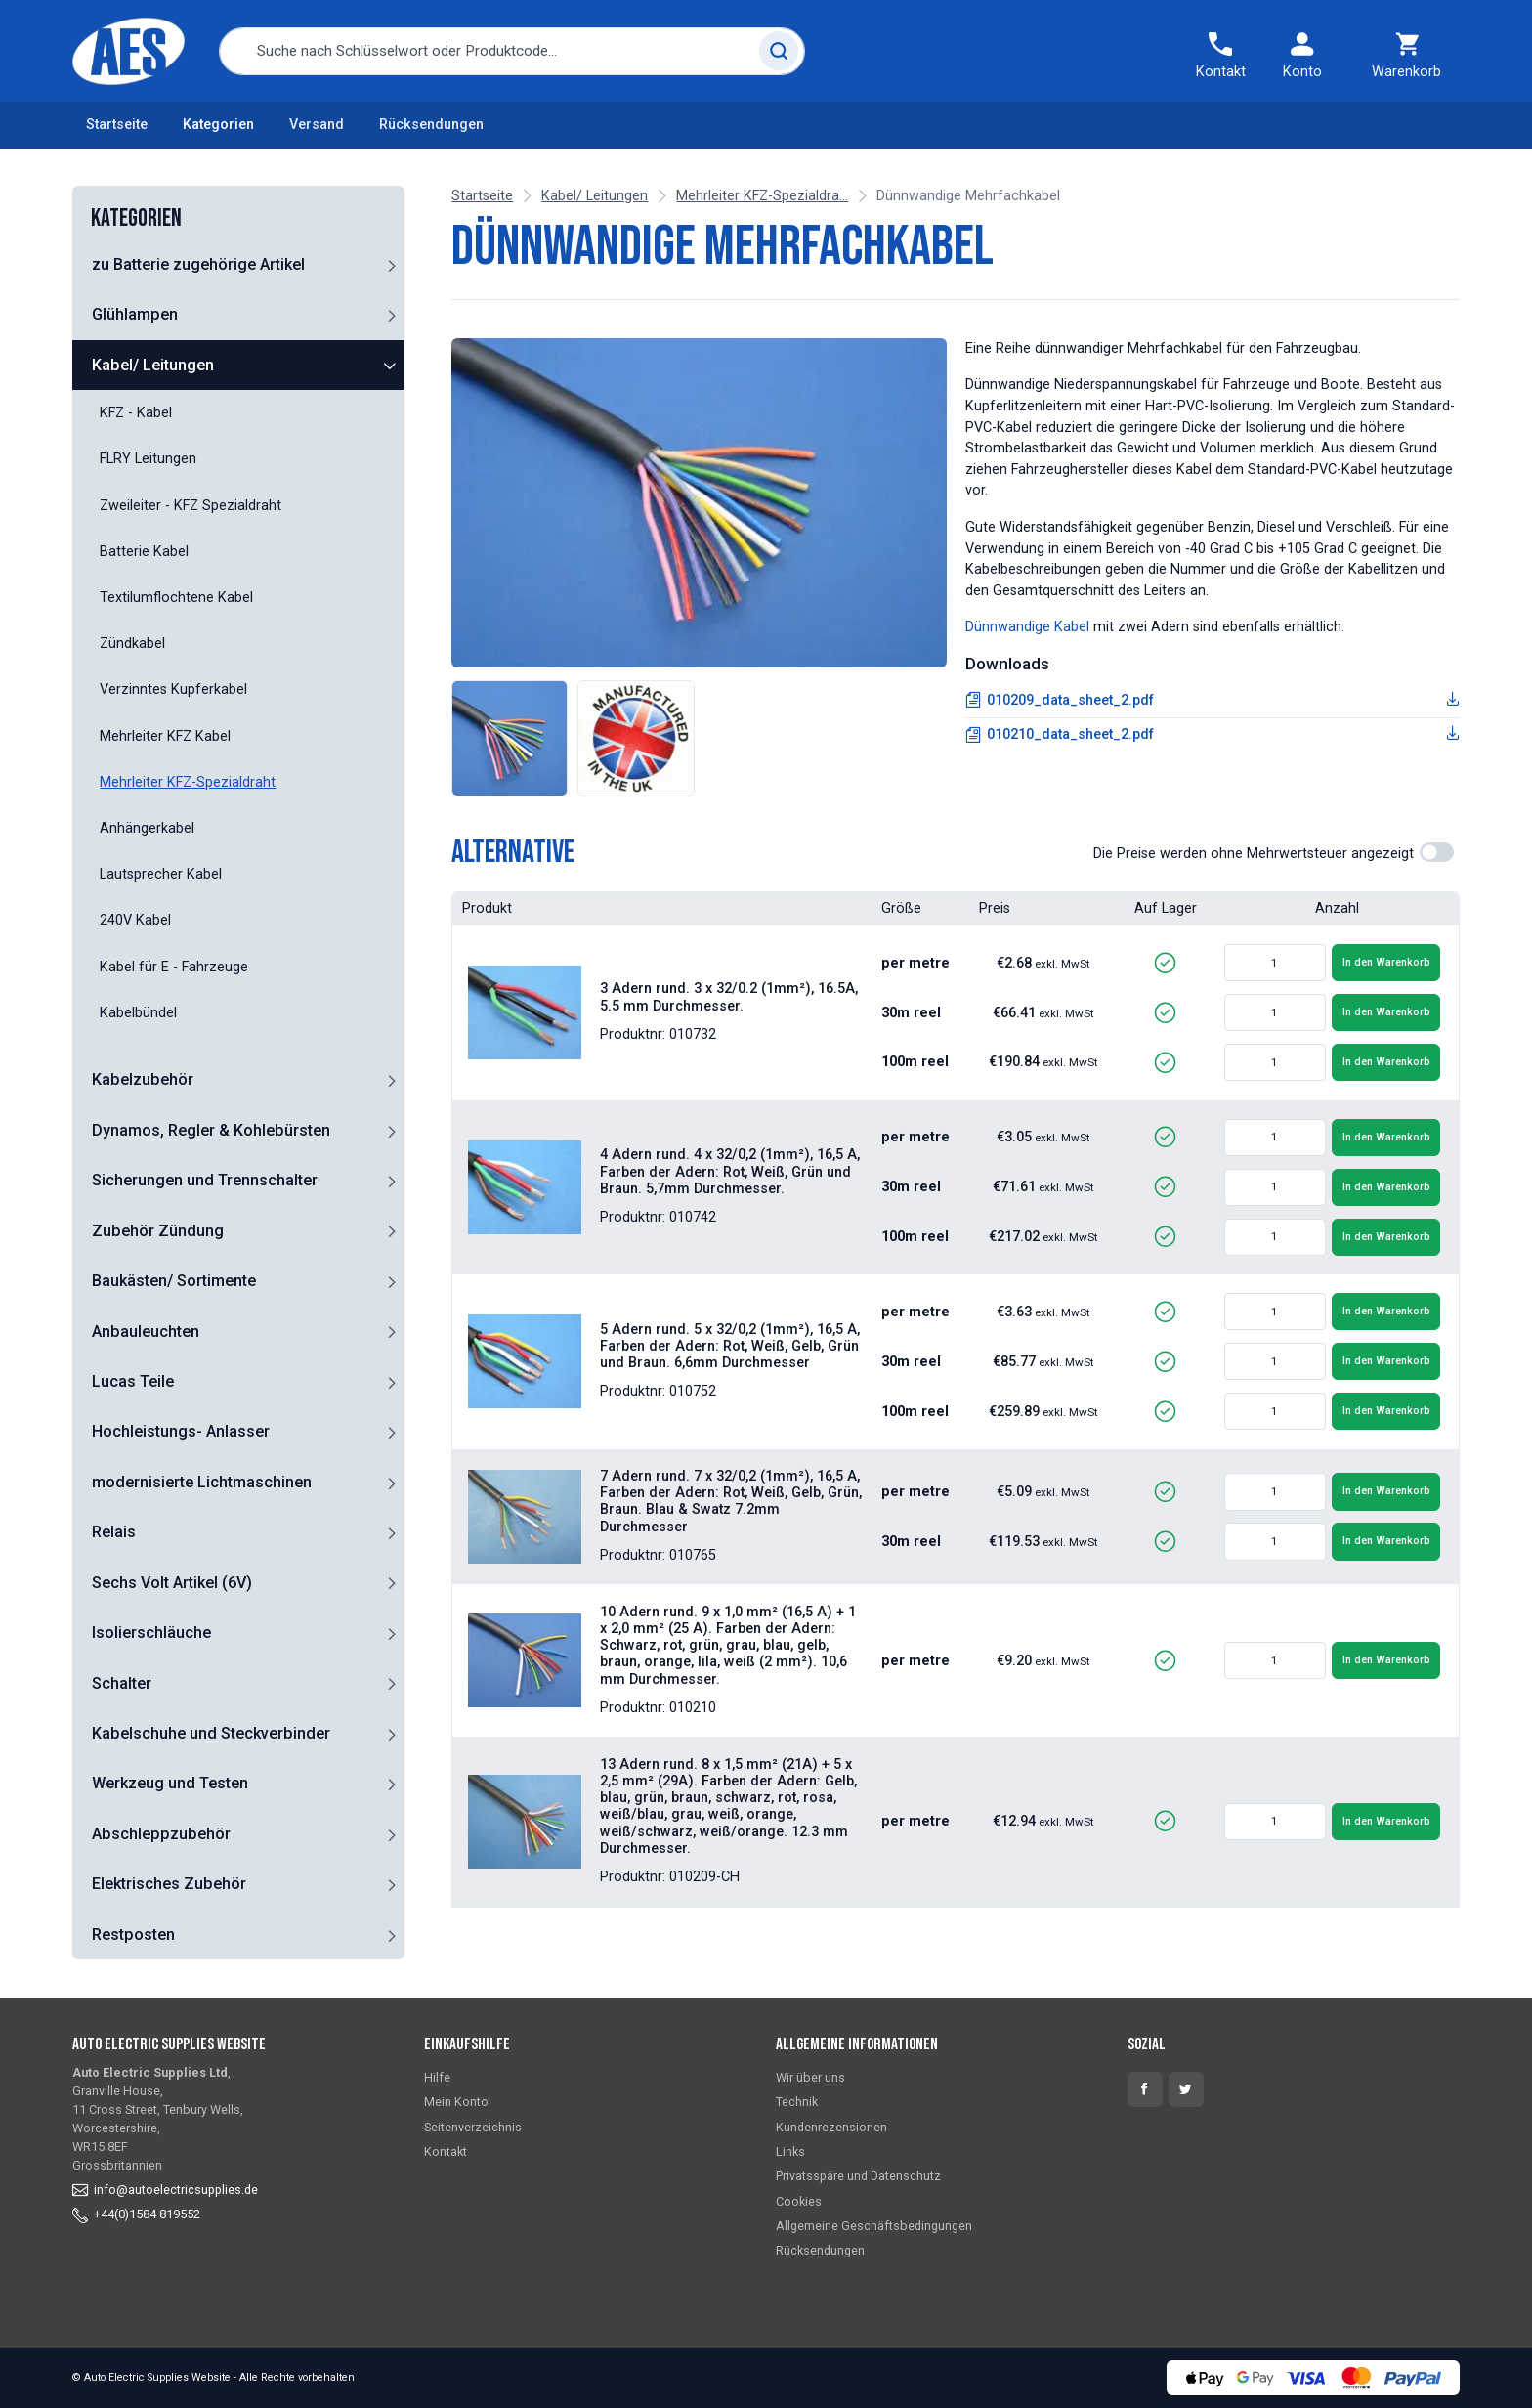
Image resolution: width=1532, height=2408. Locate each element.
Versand (316, 124)
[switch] (1437, 852)
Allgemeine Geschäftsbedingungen (874, 2225)
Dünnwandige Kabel (1027, 627)
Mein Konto (456, 2101)
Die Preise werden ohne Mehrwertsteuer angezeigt (1253, 853)
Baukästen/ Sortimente (174, 1280)
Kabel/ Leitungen (153, 365)
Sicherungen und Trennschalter (205, 1180)
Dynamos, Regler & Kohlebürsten (211, 1130)
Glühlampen (135, 314)
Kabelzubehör (142, 1079)
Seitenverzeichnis (473, 2127)
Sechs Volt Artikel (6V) (172, 1582)
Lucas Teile (133, 1381)
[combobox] (512, 51)
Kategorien (218, 124)
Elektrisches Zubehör (169, 1883)
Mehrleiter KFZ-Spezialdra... (762, 196)
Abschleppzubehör (161, 1834)
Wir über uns (810, 2077)
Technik (797, 2101)
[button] (390, 264)
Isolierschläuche (151, 1632)
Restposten (133, 1934)
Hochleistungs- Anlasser (181, 1431)
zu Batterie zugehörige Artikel (198, 264)
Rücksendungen (431, 124)
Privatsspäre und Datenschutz (858, 2176)
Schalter (121, 1683)
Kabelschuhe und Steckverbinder (211, 1733)
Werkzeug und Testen (170, 1783)
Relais (114, 1532)
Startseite (117, 124)
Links (790, 2151)
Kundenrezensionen (831, 2127)
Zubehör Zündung (158, 1231)
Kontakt (445, 2151)
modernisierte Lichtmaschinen (202, 1482)
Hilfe (437, 2077)
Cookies (799, 2201)
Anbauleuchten (145, 1331)
